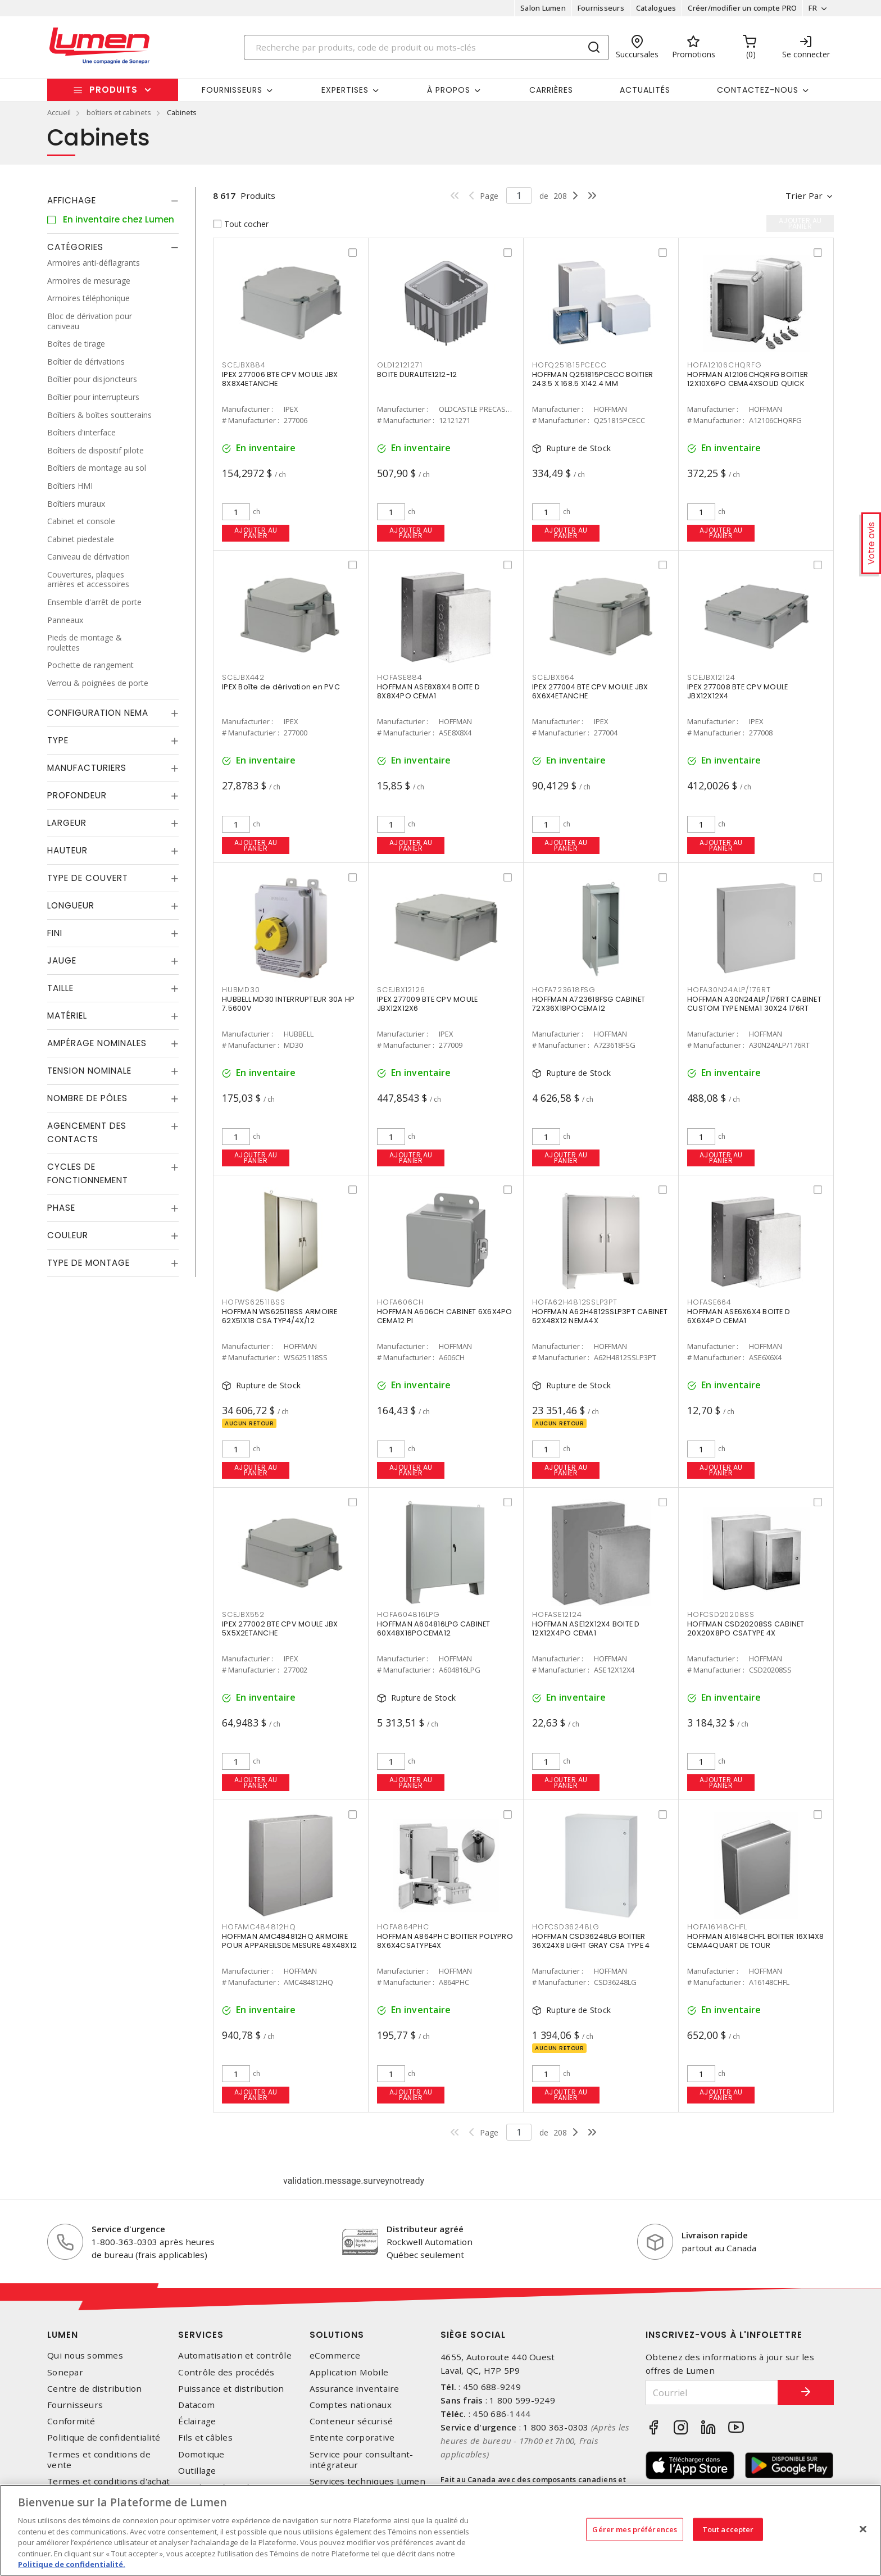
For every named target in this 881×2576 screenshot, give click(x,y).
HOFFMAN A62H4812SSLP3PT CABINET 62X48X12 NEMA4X (599, 1316)
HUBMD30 (241, 989)
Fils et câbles (205, 2437)
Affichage (71, 200)
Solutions (337, 2335)
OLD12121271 (399, 365)
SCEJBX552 (243, 1614)
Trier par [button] (804, 195)
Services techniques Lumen (367, 2481)
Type (58, 740)
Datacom (196, 2405)
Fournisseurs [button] (232, 90)
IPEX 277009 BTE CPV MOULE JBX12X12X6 (427, 1003)
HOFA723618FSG (564, 989)
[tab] (113, 200)
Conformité (71, 2421)
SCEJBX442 (243, 677)
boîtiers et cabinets (119, 112)
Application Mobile (349, 2372)
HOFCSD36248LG (566, 1927)
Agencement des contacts (86, 1132)
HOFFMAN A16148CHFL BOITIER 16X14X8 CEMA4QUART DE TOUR (755, 1941)
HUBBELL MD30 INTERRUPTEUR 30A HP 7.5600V (288, 1003)
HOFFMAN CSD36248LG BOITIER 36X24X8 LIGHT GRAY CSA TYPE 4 (591, 1941)
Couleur (67, 1235)
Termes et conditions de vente (99, 2459)
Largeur (67, 823)
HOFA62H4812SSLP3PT (574, 1302)
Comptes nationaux (351, 2405)
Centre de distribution (94, 2388)
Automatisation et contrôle (235, 2355)
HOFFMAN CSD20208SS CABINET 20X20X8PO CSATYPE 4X (746, 1628)
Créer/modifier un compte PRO (742, 8)
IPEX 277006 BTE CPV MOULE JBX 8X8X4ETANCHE (280, 379)
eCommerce (335, 2355)
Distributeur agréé (425, 2228)
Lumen (62, 2335)
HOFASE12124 (557, 1614)
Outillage (197, 2470)
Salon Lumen (543, 8)
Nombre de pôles (87, 1098)
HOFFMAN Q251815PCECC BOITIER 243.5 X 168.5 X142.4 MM (592, 379)
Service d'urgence (128, 2228)
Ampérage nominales (97, 1043)
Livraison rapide (715, 2235)
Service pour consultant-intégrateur (362, 2459)
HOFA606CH (400, 1302)
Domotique (201, 2454)
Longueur (70, 905)
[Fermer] (863, 2528)
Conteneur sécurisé (351, 2421)
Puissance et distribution (231, 2388)
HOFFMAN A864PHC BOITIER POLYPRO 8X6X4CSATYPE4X (445, 1941)
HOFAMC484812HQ (259, 1927)
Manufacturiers (86, 768)
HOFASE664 (709, 1302)
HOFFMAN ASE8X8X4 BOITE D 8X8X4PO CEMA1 (428, 691)
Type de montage (88, 1263)
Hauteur (67, 850)
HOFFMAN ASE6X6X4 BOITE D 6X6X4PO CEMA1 (738, 1316)
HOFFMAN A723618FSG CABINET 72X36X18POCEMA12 (589, 1003)
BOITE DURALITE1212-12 (417, 374)
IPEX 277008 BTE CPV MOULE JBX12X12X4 (737, 691)
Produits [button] (113, 90)
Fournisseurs (601, 8)
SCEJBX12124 (711, 677)
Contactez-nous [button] (757, 90)
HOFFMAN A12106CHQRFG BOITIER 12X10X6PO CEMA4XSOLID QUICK (747, 379)
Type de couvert (87, 878)
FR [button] (813, 8)
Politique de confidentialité (103, 2437)
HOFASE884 (400, 677)
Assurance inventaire (354, 2388)
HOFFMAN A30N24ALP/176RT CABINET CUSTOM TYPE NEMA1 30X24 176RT (754, 1003)
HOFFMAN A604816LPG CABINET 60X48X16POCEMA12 (434, 1628)
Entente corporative (352, 2437)
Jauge (61, 960)
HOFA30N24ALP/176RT (729, 989)
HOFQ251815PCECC (569, 365)
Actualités (645, 90)
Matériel (67, 1015)
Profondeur (77, 795)
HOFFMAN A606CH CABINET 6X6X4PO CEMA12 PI (444, 1316)
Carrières (551, 90)
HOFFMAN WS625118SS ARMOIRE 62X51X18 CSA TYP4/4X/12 (280, 1316)
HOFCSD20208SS (721, 1614)
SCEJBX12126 (401, 989)
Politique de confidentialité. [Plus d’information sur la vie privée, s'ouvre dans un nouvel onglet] (71, 2564)
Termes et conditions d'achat (108, 2481)
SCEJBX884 (244, 365)
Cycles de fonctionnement (87, 1173)
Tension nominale (89, 1070)
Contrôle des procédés (226, 2372)
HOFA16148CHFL (717, 1927)
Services (201, 2335)
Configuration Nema (97, 713)
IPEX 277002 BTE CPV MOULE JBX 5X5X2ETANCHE (280, 1628)
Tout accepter (728, 2529)
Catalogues (656, 8)
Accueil (59, 112)
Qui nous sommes (85, 2355)
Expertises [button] (345, 90)
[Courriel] (712, 2392)
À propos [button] (448, 90)
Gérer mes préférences (634, 2529)
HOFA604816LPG (408, 1614)
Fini (54, 933)
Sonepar (65, 2372)
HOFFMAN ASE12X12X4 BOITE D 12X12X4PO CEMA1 (586, 1628)
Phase (61, 1208)
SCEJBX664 (553, 677)
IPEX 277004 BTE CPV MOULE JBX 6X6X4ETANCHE (590, 691)
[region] (440, 2530)
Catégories (75, 247)
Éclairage (197, 2421)
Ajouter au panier (256, 532)
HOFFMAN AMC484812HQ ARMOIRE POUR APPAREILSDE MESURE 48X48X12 (289, 1941)
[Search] (426, 47)
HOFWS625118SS (253, 1302)
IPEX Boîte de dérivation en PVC (281, 687)
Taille (60, 988)
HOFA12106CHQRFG (724, 365)
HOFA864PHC (403, 1927)
